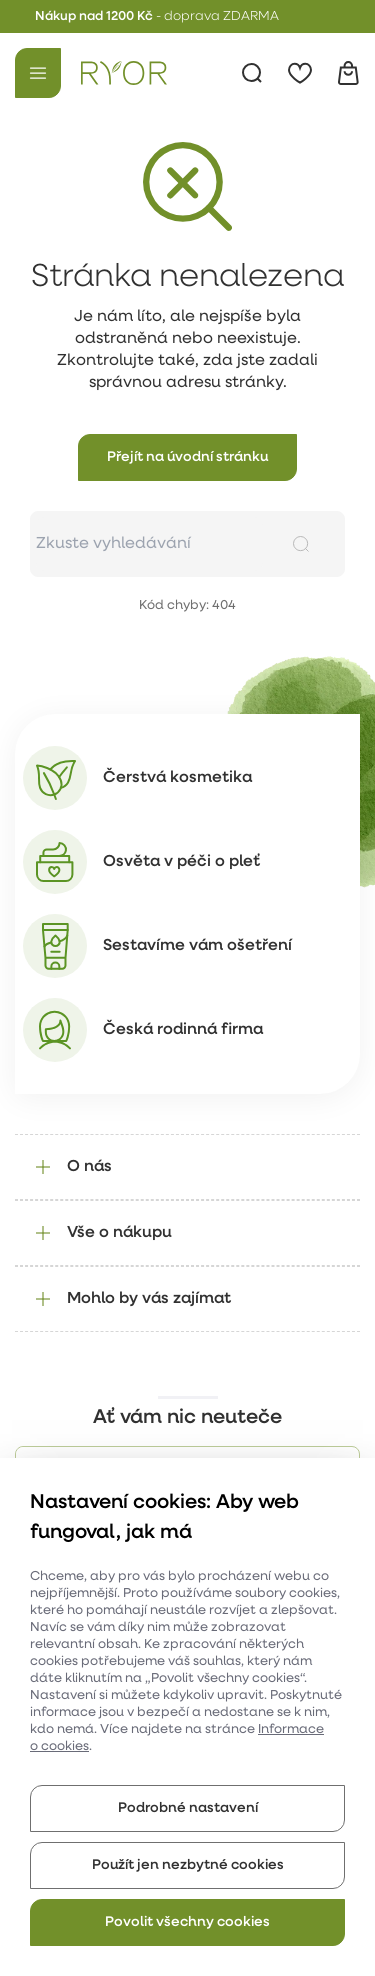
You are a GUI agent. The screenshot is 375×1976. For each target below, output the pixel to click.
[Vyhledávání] (252, 73)
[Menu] (38, 73)
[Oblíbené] (300, 73)
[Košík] (348, 73)
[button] (187, 457)
